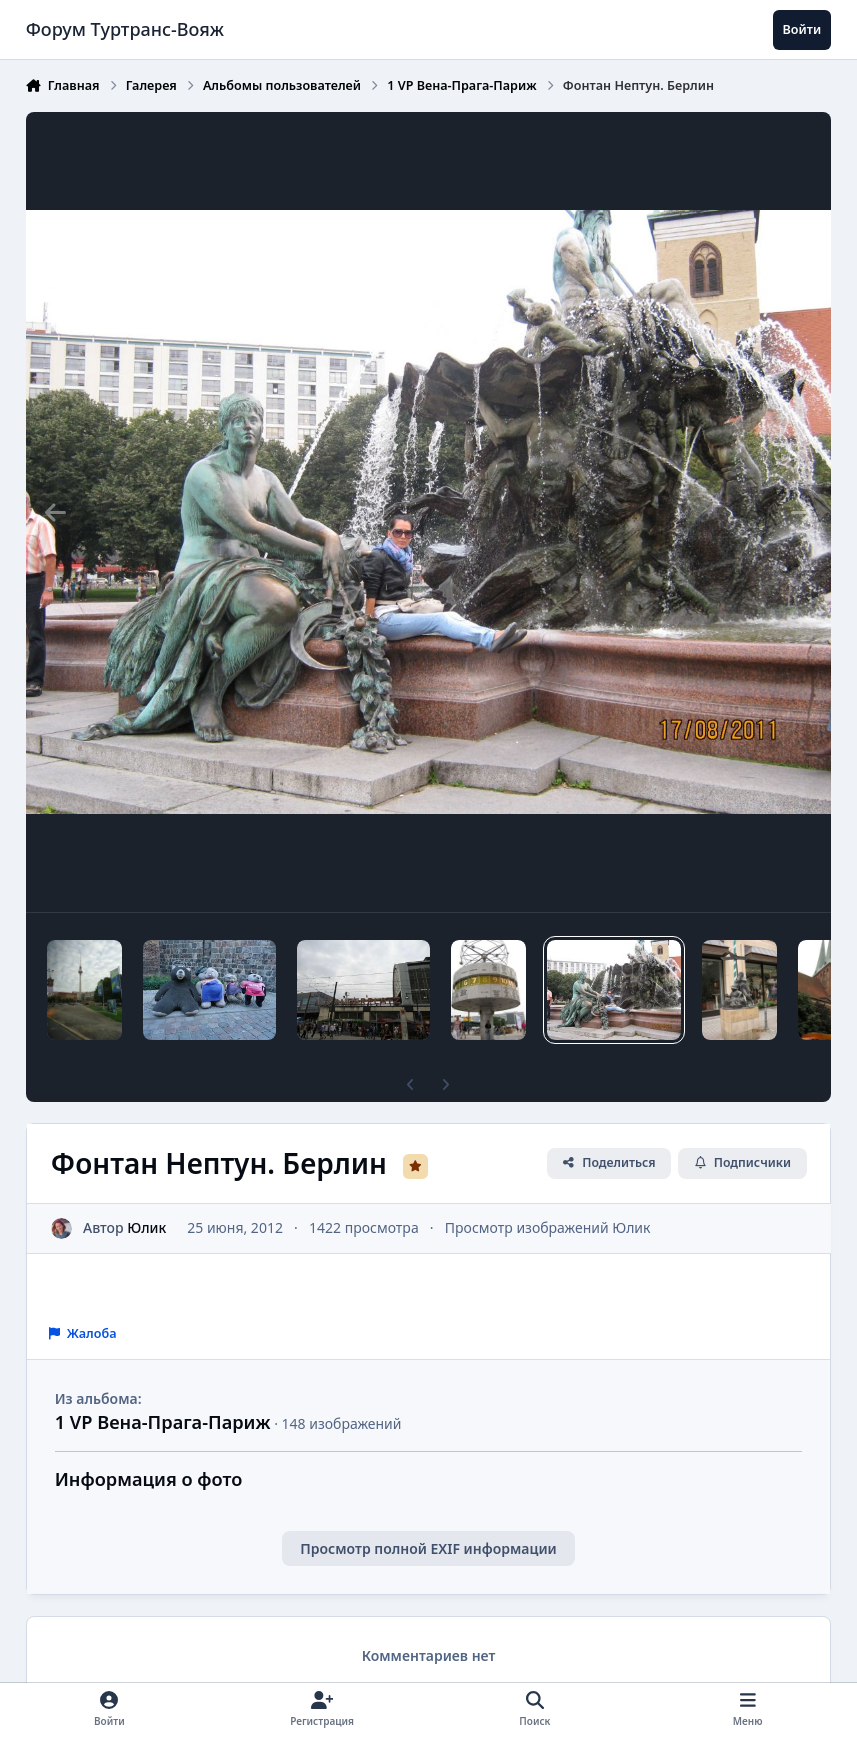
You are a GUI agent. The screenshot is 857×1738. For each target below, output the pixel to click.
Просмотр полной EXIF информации (428, 1548)
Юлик (146, 1227)
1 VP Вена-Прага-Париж (163, 1422)
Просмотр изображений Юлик (548, 1227)
